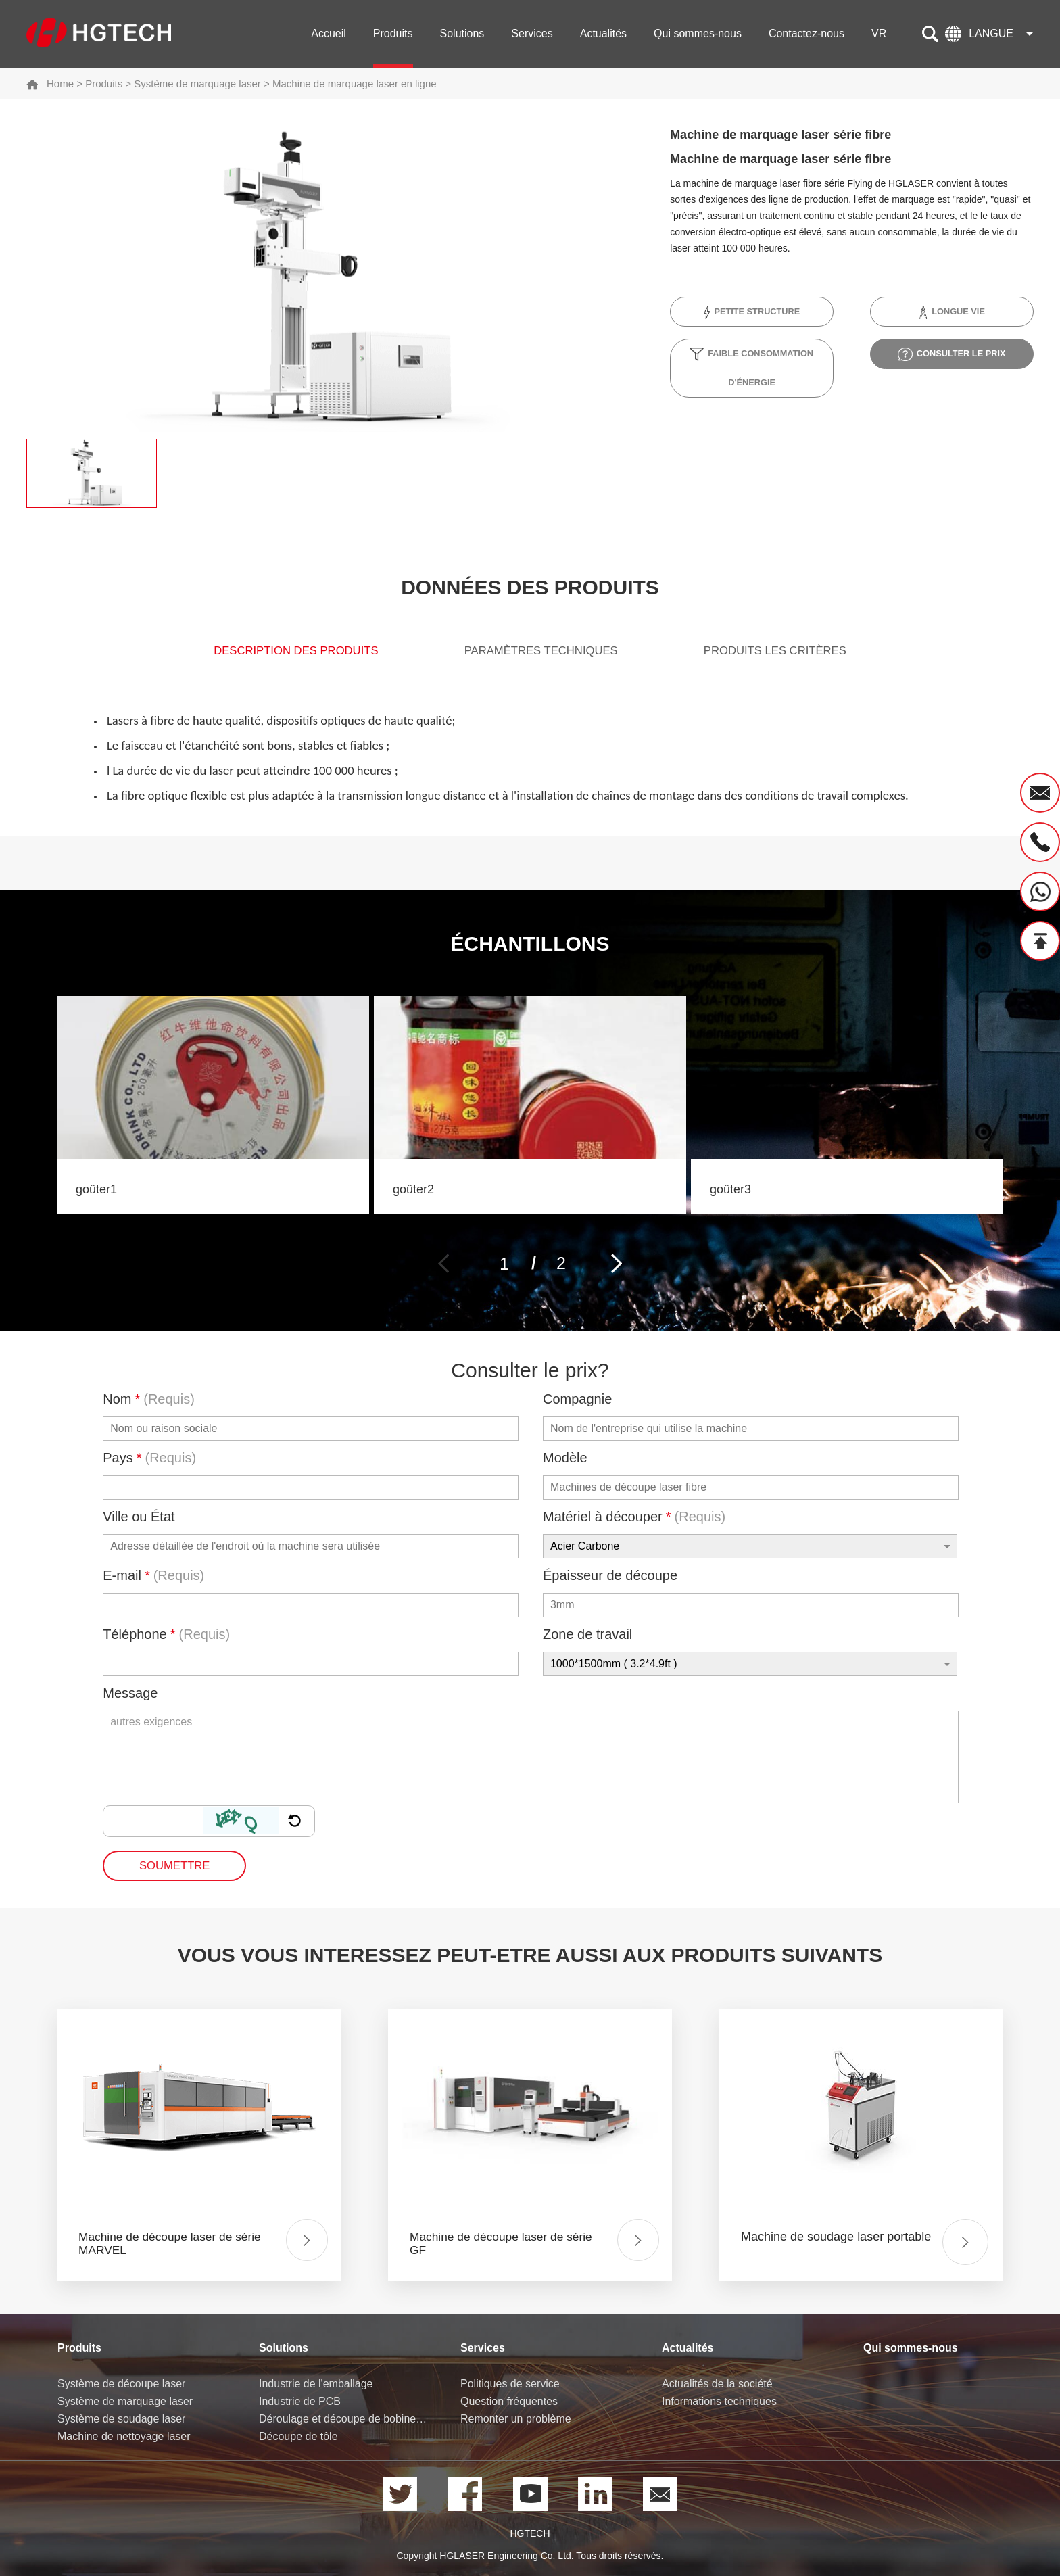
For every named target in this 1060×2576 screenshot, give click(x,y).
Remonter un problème (515, 2419)
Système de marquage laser (197, 83)
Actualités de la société (717, 2384)
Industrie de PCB (300, 2402)
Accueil (328, 33)
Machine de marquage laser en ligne (354, 83)
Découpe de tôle (298, 2437)
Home (60, 83)
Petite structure (752, 312)
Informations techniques (719, 2402)
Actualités (603, 33)
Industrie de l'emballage (316, 2384)
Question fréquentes (509, 2402)
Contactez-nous (806, 33)
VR (878, 33)
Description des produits (271, 654)
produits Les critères (800, 654)
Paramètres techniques (542, 654)
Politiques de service (510, 2384)
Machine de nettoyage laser (124, 2437)
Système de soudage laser (121, 2419)
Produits (393, 33)
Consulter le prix (951, 354)
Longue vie (951, 312)
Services (531, 33)
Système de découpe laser (121, 2384)
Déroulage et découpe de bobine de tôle (344, 2419)
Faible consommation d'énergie (752, 367)
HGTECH (530, 2534)
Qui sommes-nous (698, 33)
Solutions (462, 33)
